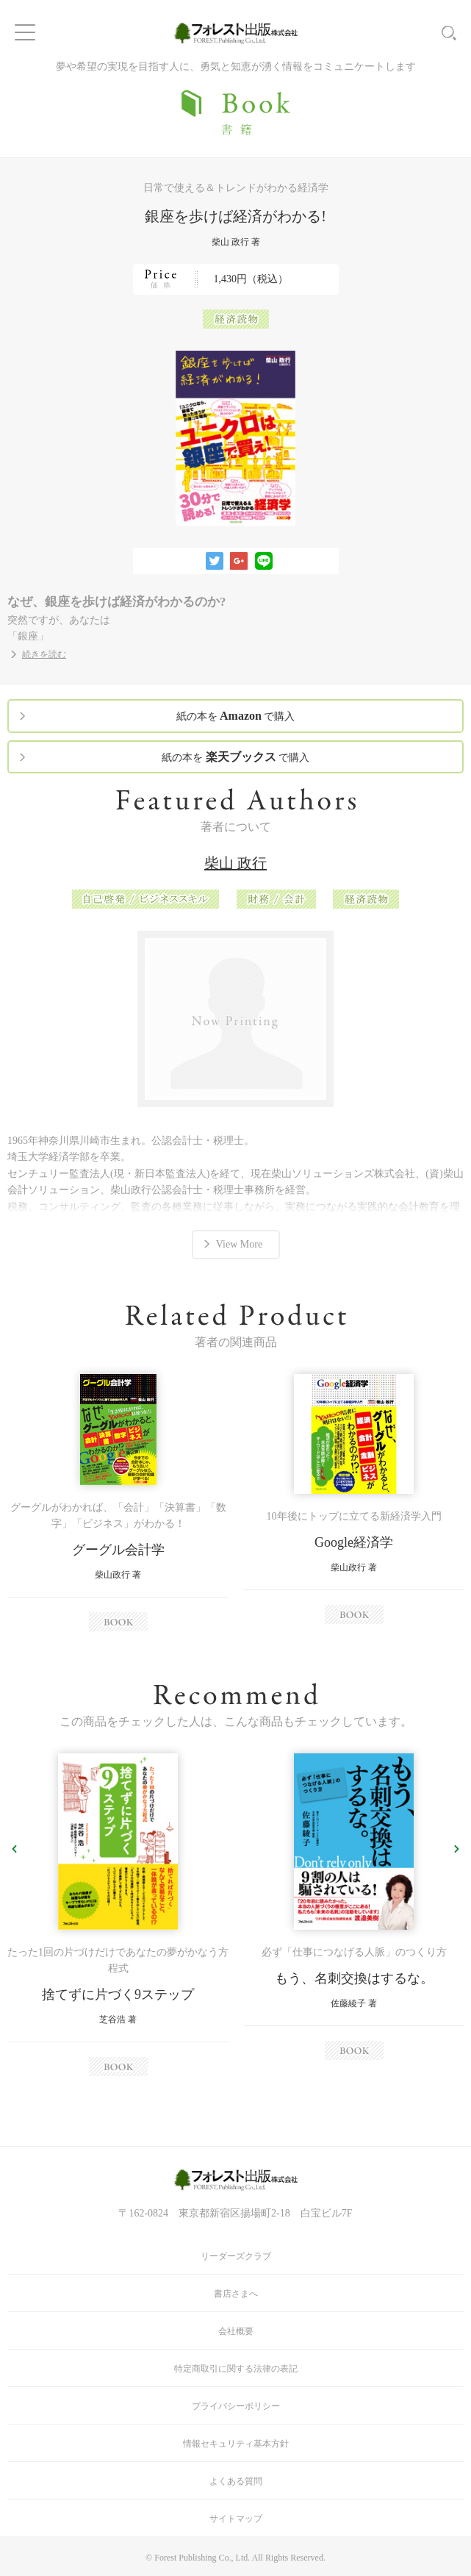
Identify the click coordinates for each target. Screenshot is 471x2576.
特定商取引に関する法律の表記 (236, 2369)
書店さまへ (236, 2294)
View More (239, 1244)
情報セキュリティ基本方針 (236, 2444)
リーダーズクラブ (236, 2256)
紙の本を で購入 (235, 715)
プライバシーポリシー (236, 2406)
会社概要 (236, 2331)
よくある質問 (235, 2481)
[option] (118, 1503)
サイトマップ (235, 2519)
